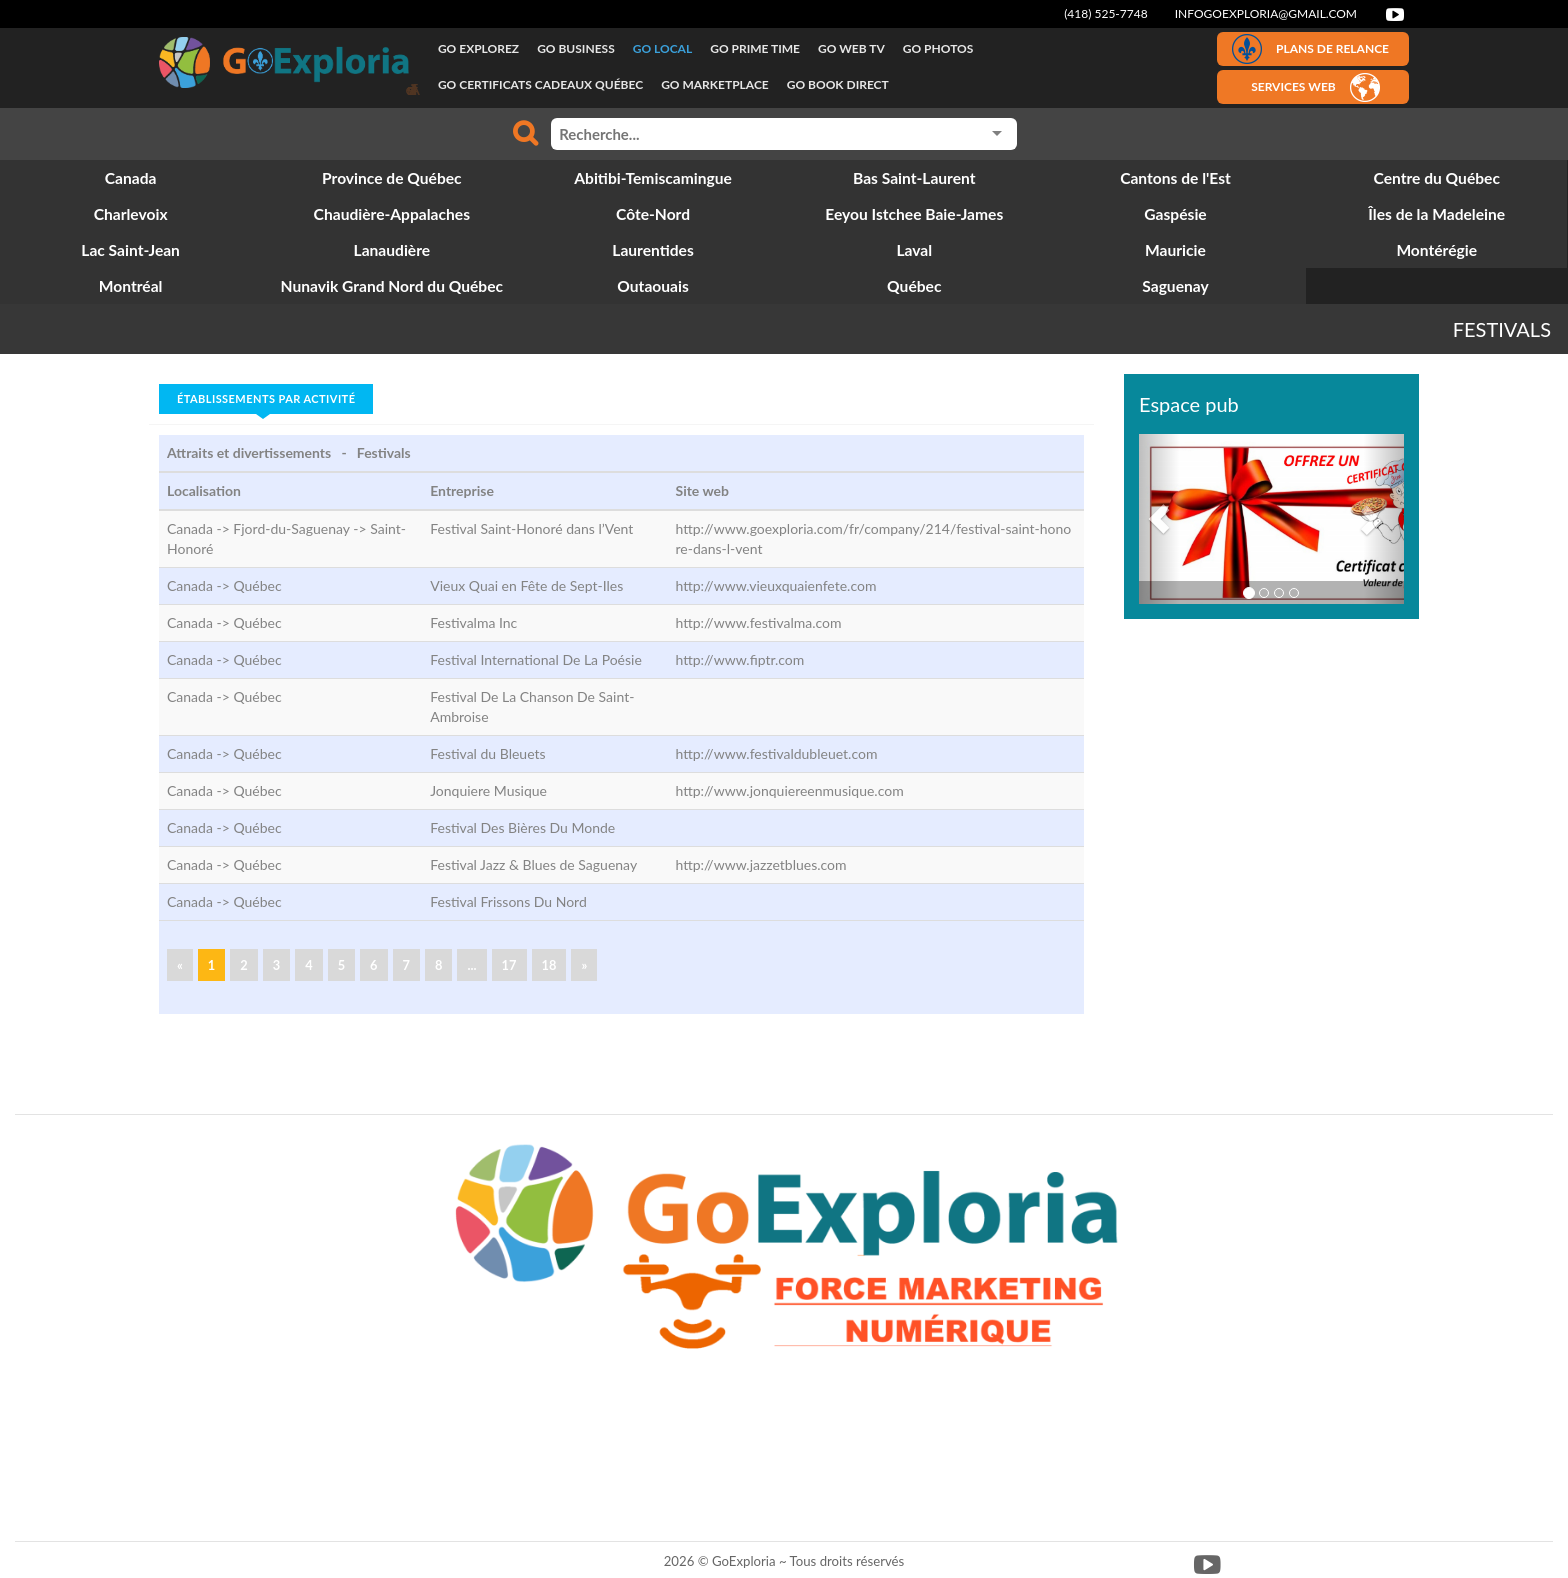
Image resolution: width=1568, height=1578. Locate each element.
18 (549, 965)
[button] (1159, 519)
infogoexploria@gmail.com (1266, 13)
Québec (257, 585)
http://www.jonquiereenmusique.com (790, 790)
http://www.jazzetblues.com (761, 864)
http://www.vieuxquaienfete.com (776, 585)
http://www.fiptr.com (740, 659)
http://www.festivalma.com (759, 622)
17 (509, 965)
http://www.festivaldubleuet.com (777, 753)
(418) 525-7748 (1106, 13)
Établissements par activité (266, 398)
